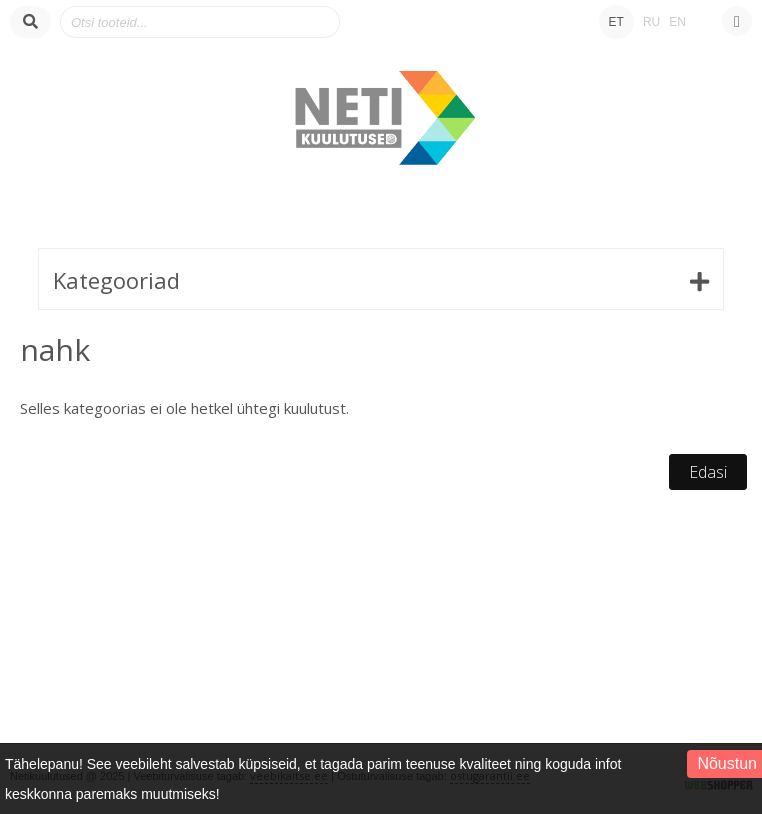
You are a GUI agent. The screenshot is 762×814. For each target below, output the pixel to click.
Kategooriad (116, 280)
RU (651, 22)
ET (616, 22)
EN (677, 22)
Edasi (708, 472)
